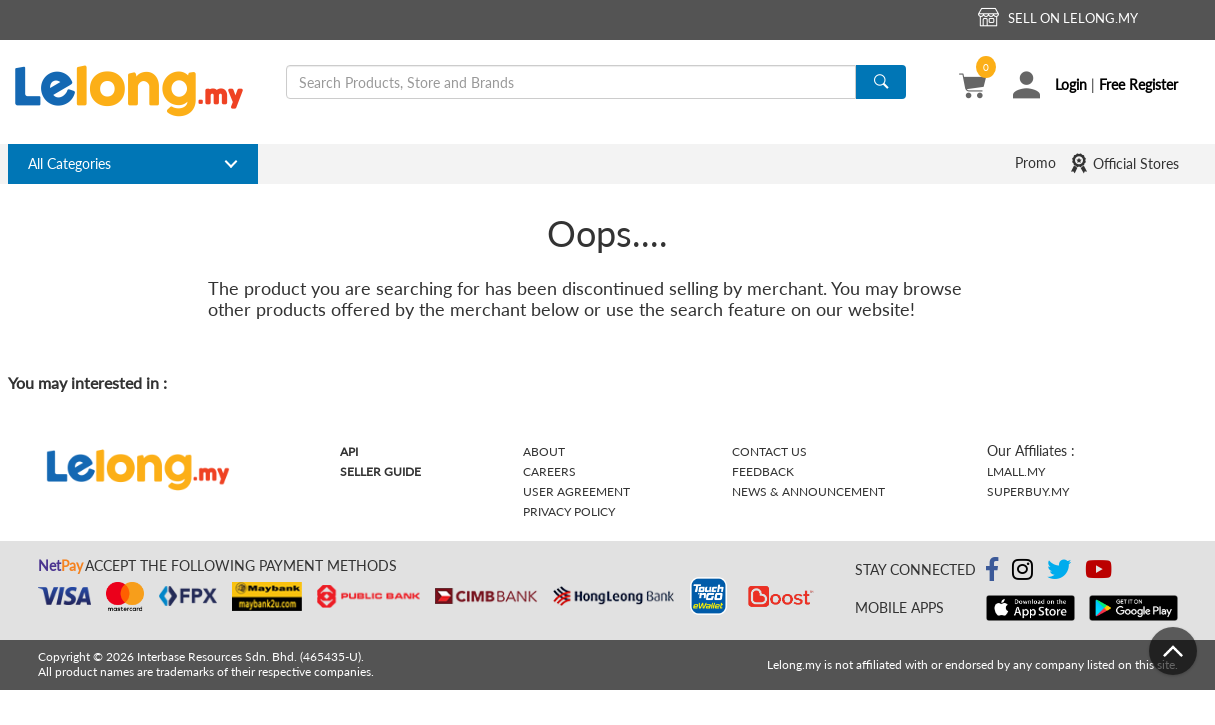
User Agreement (576, 491)
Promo (1035, 162)
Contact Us (769, 451)
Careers (549, 471)
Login (1071, 84)
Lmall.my (1016, 471)
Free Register (1138, 84)
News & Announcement (808, 491)
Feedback (763, 471)
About (544, 451)
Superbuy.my (1028, 491)
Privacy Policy (569, 511)
